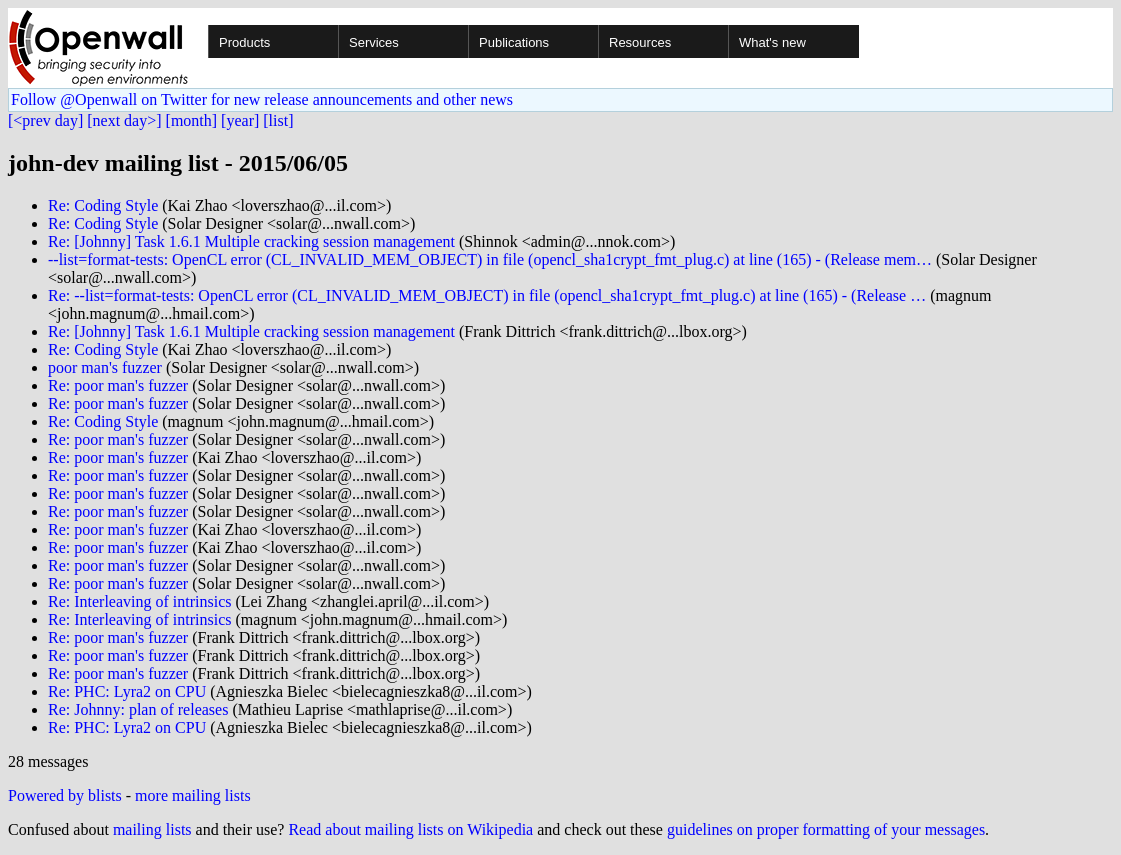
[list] (278, 120)
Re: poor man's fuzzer (118, 385)
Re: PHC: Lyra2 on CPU (127, 691)
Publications (514, 42)
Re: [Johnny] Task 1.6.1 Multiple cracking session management (251, 241)
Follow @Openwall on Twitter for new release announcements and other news (262, 99)
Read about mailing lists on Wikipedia (410, 829)
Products (244, 42)
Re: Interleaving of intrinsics (140, 601)
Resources (640, 42)
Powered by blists (65, 795)
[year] (240, 120)
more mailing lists (193, 795)
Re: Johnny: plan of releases (138, 709)
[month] (192, 120)
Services (374, 42)
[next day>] (124, 120)
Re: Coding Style (103, 205)
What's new (772, 42)
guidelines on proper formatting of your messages (826, 829)
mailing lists (152, 829)
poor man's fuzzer (105, 367)
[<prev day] (45, 120)
